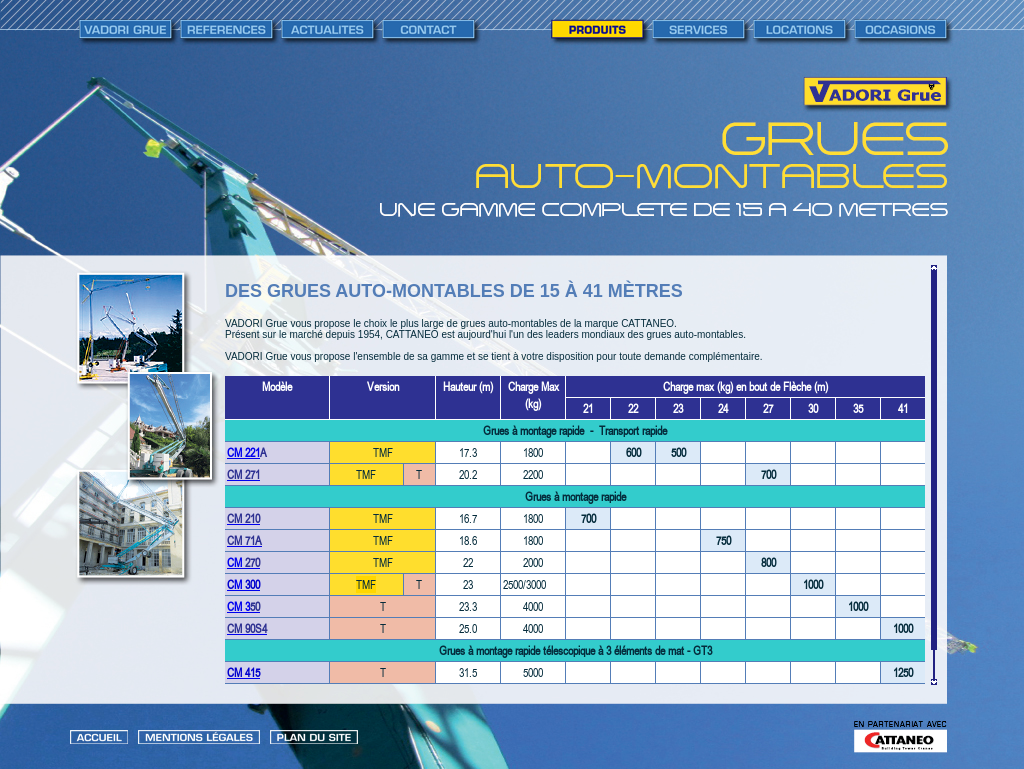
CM (236, 562)
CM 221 (243, 452)
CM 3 (238, 606)
